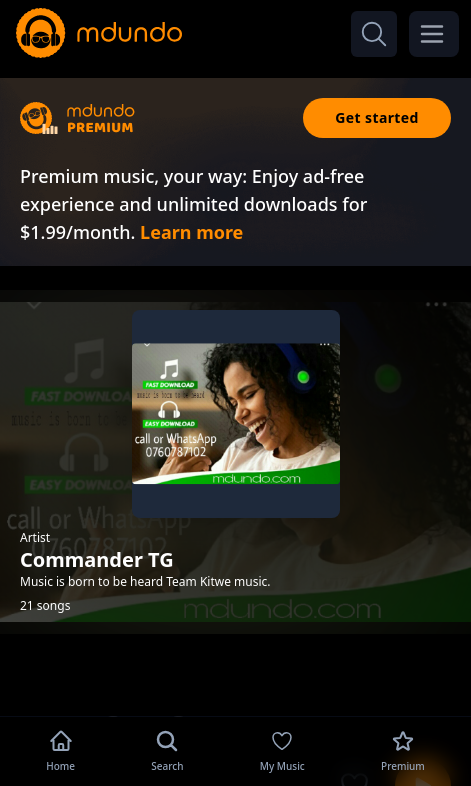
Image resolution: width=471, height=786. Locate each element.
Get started (377, 117)
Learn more (191, 232)
